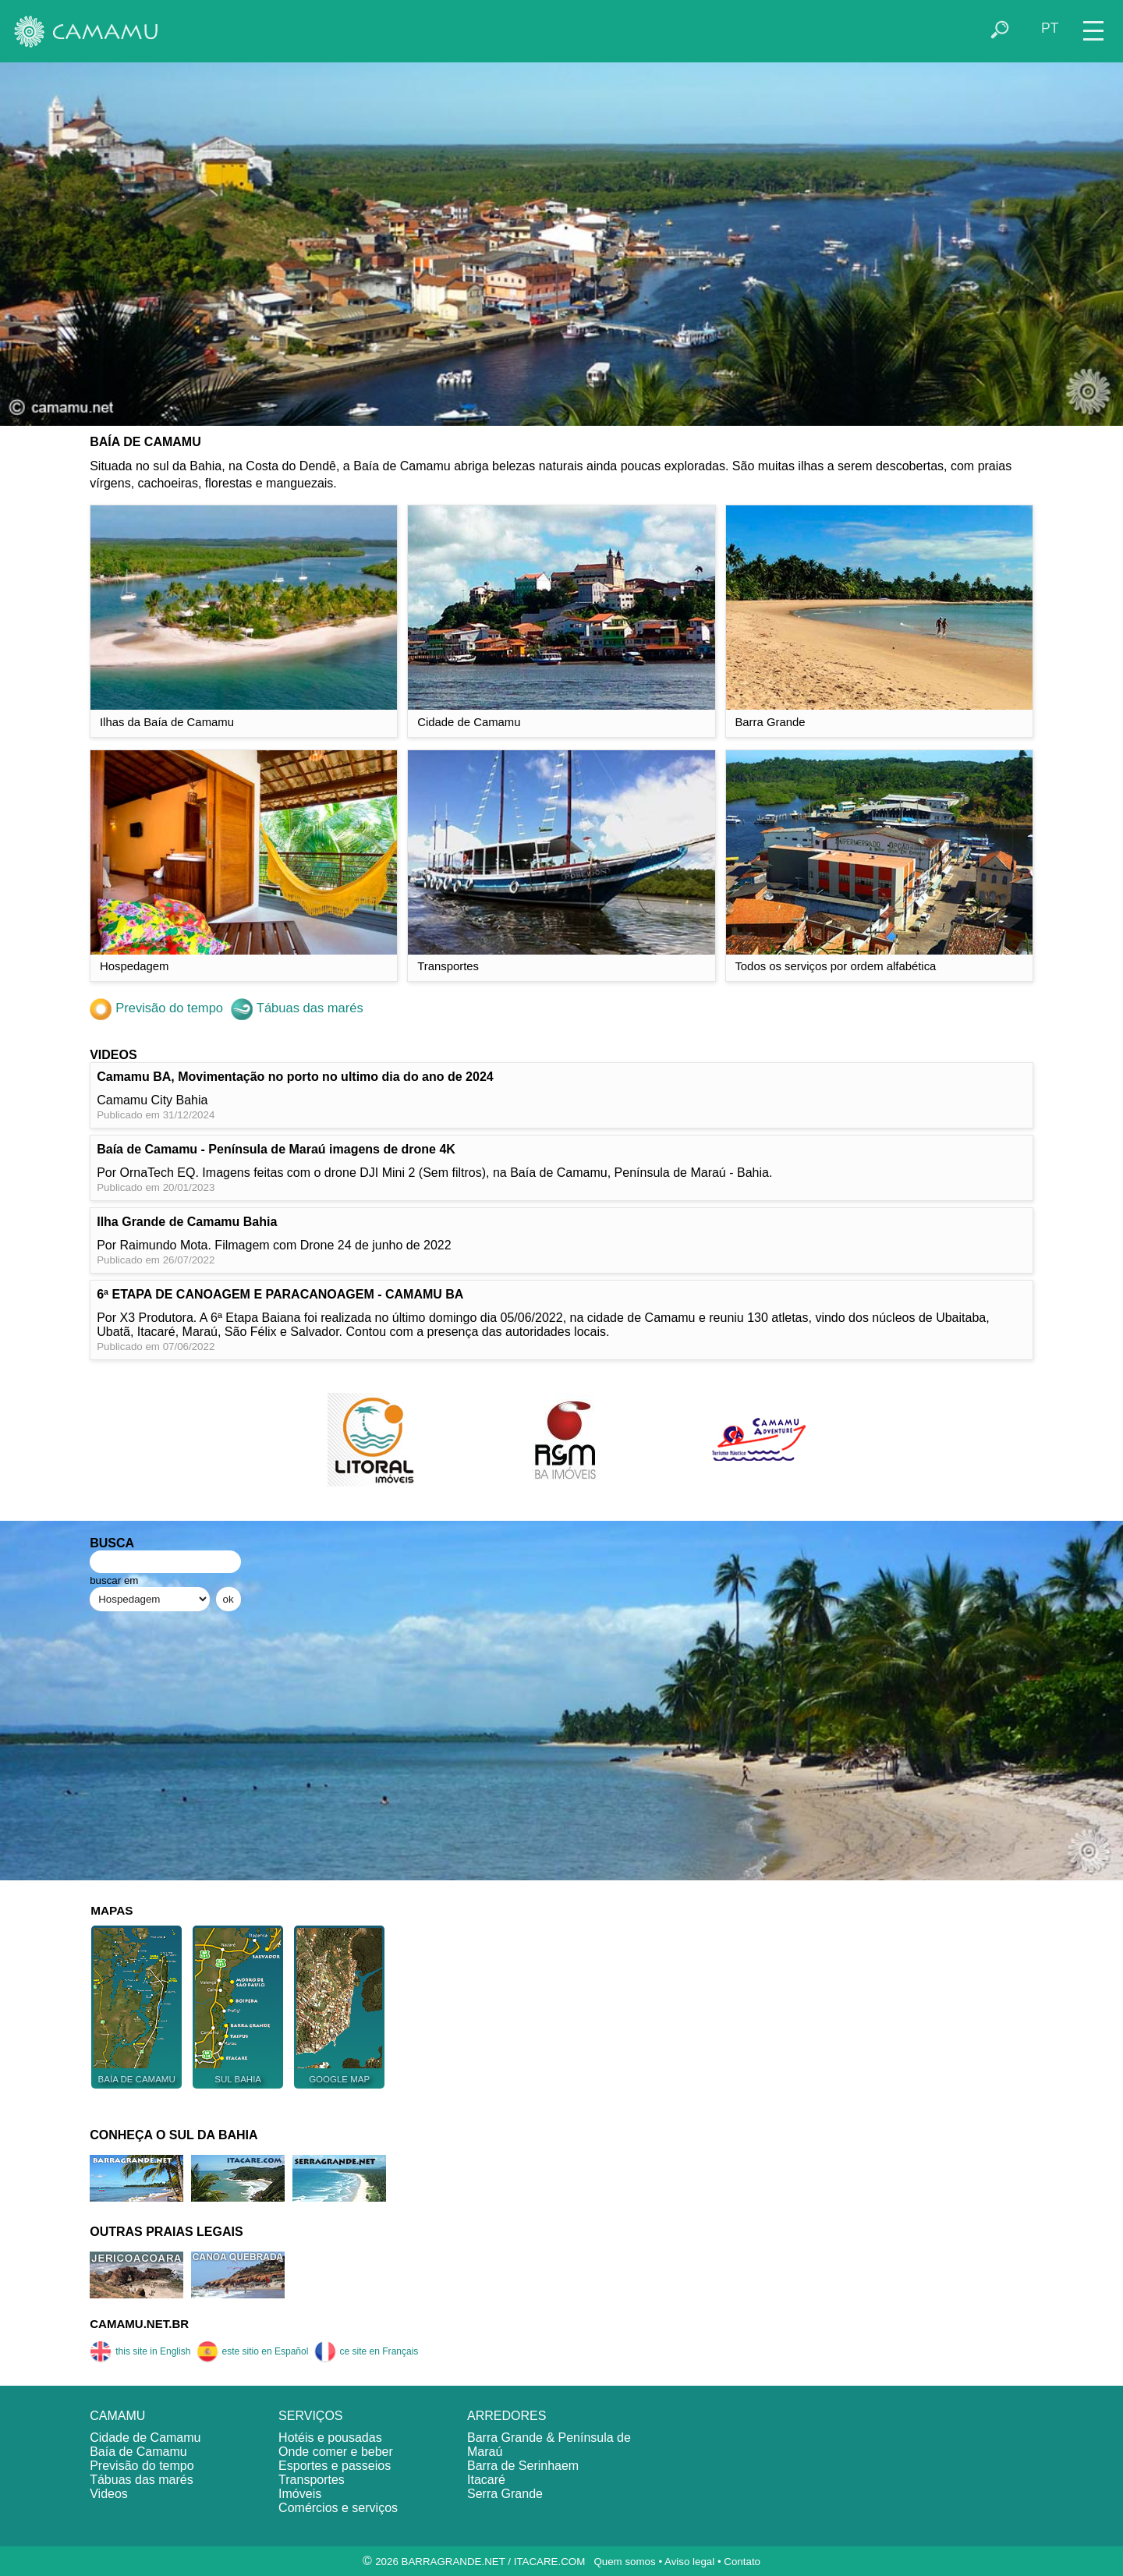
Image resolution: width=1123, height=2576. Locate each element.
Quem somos (624, 2561)
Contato (742, 2561)
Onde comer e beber (335, 2451)
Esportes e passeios (334, 2465)
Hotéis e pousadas (330, 2437)
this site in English (140, 2351)
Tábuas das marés (297, 1008)
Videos (109, 2493)
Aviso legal (689, 2561)
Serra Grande (505, 2493)
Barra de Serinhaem (523, 2465)
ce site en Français (366, 2351)
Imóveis (299, 2493)
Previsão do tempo (156, 1008)
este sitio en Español (253, 2351)
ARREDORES (506, 2415)
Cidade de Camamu (145, 2437)
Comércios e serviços (338, 2507)
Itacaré (486, 2479)
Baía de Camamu (138, 2451)
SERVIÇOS (310, 2415)
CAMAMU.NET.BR (139, 2323)
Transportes (311, 2479)
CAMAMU (117, 2415)
